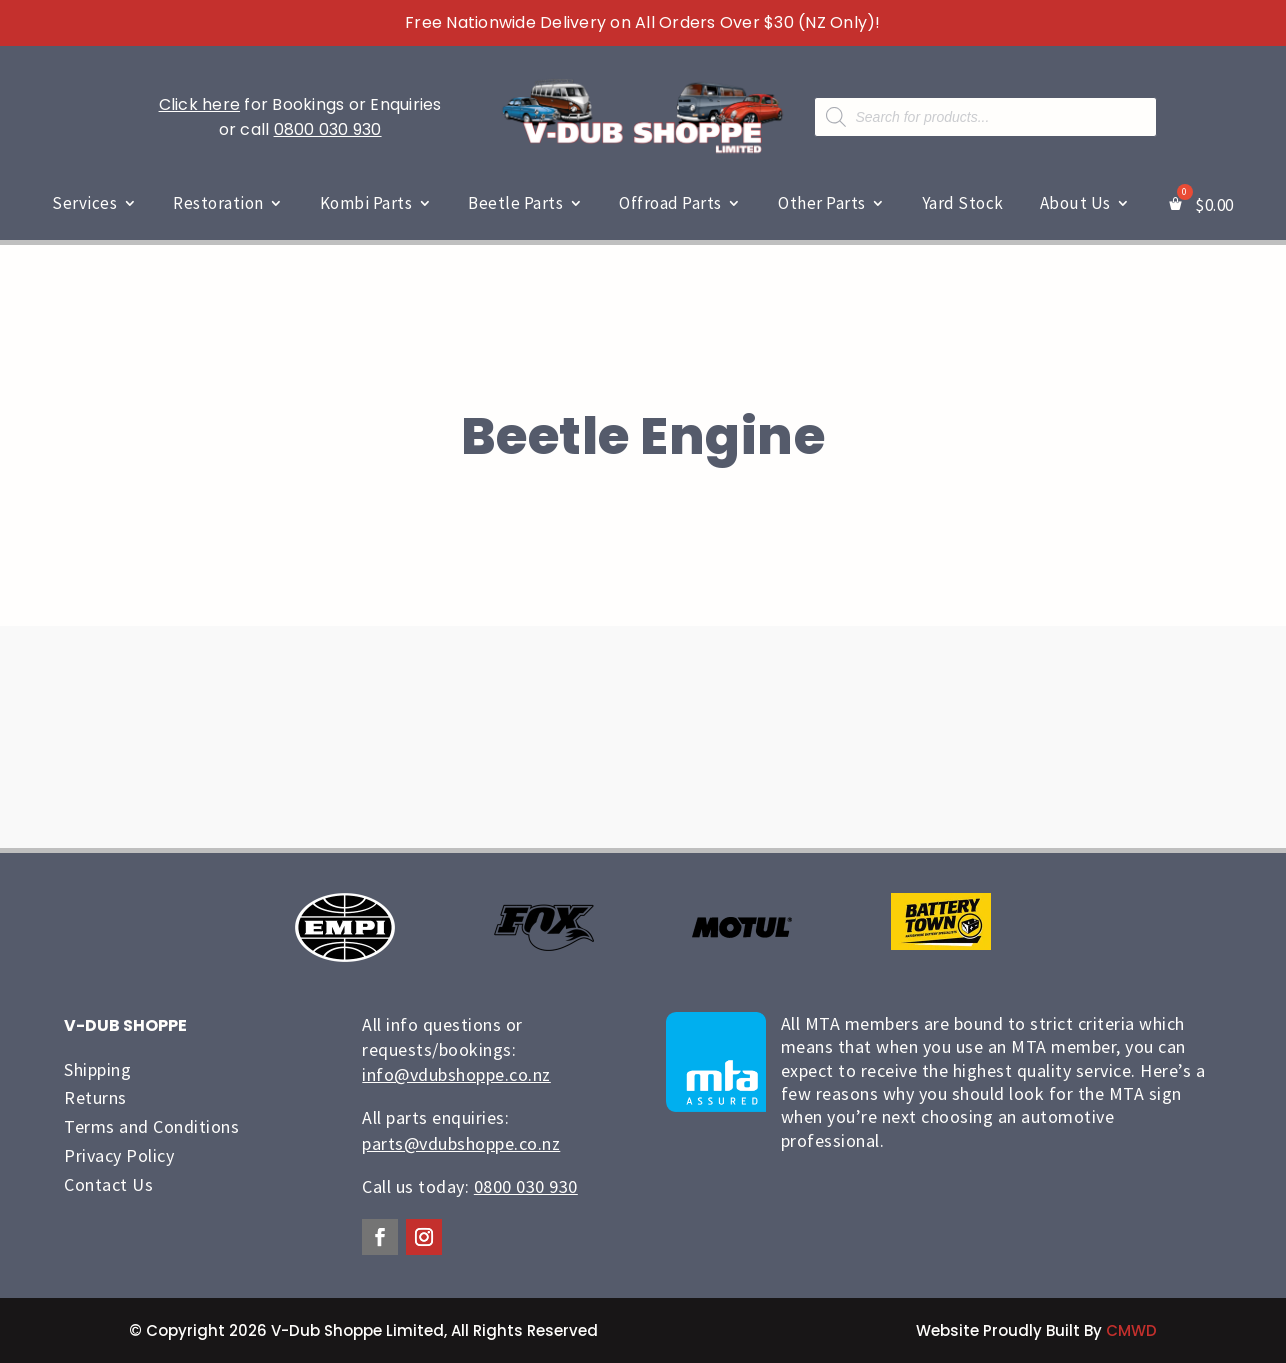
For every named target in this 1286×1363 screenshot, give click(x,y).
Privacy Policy (119, 1155)
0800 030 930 (328, 129)
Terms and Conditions (151, 1126)
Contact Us (108, 1184)
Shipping (97, 1069)
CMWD (1131, 1330)
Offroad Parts (670, 203)
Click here (200, 104)
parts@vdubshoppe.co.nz (461, 1143)
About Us (1075, 203)
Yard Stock (963, 203)
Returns (95, 1097)
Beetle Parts (515, 203)
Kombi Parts (366, 203)
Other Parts (822, 203)
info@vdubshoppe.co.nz (456, 1074)
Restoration (218, 203)
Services (84, 203)
